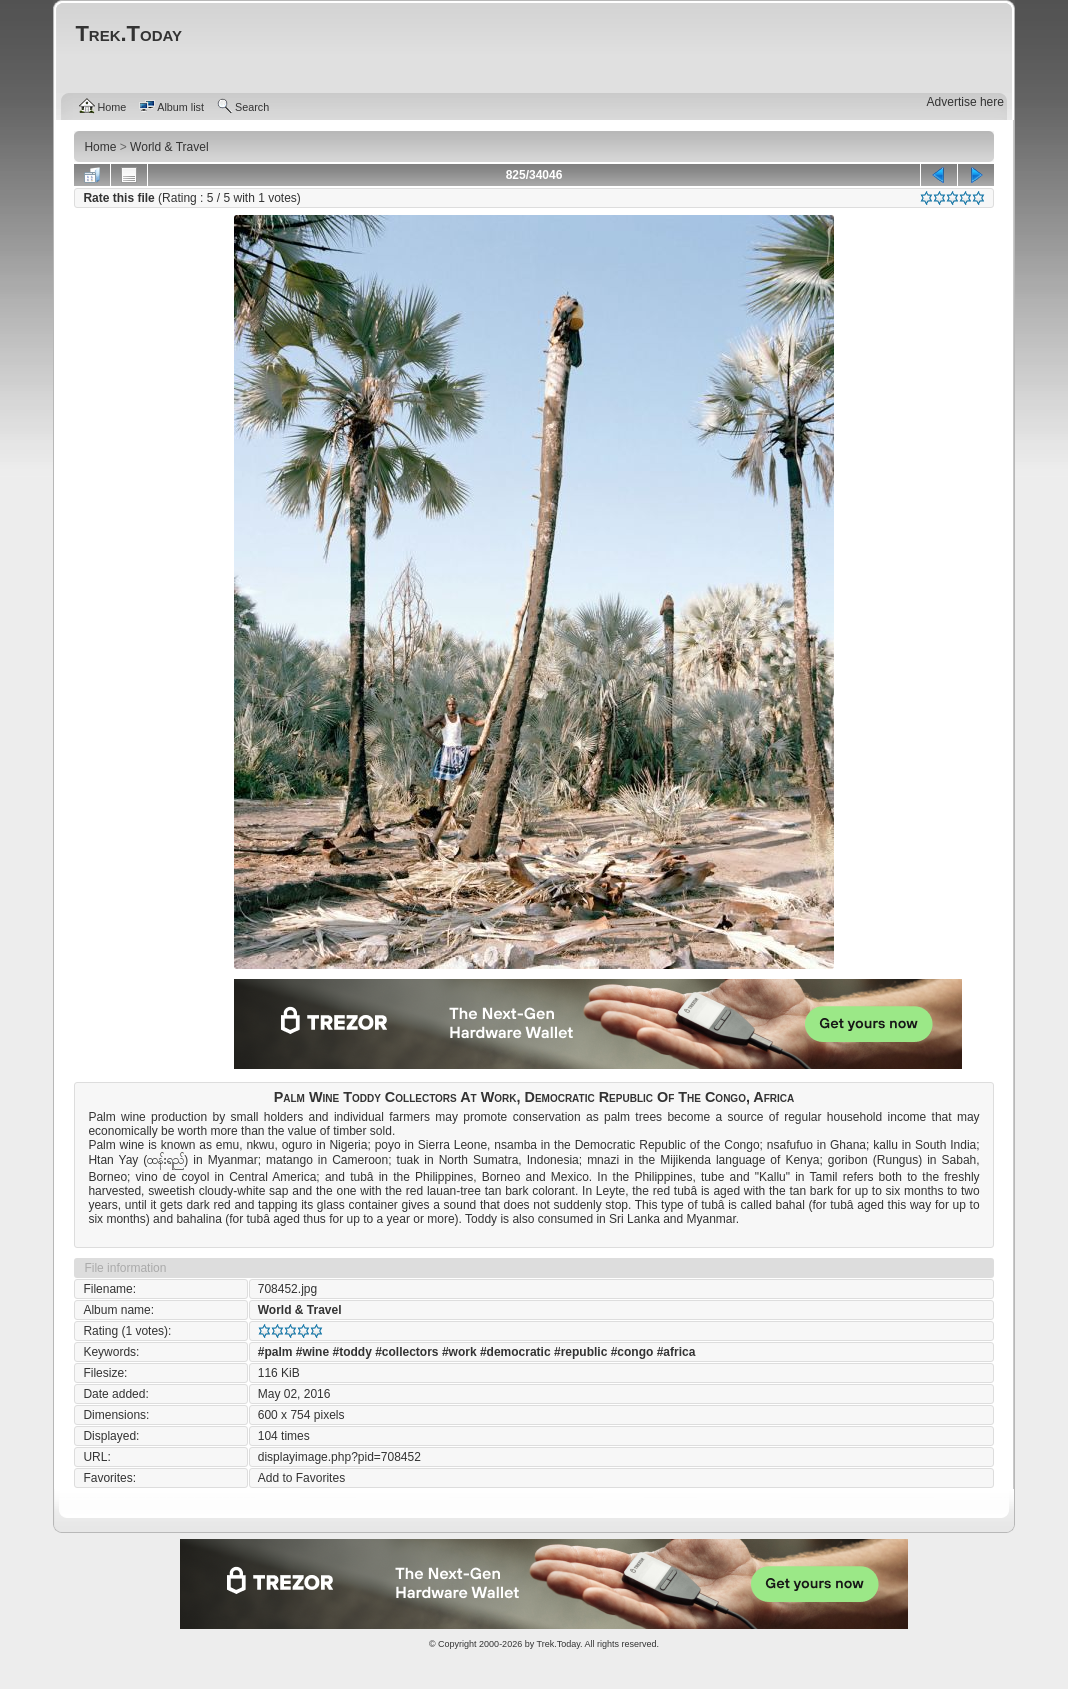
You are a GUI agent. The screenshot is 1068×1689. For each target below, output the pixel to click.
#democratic (515, 1352)
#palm (275, 1352)
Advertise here (965, 102)
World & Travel (300, 1310)
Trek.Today (559, 1644)
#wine (312, 1352)
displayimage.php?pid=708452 (339, 1457)
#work (459, 1352)
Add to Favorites (301, 1478)
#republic (580, 1352)
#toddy (351, 1352)
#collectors (406, 1352)
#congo (632, 1352)
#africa (676, 1352)
